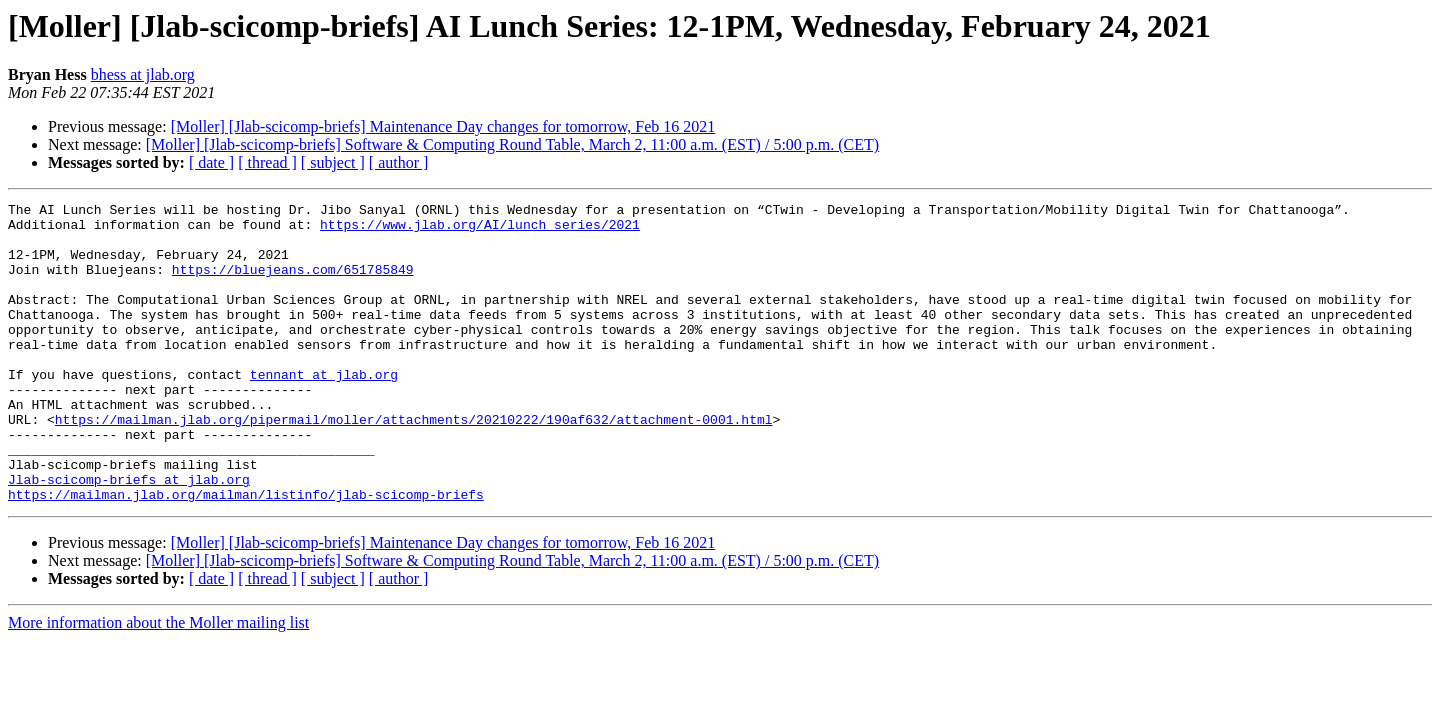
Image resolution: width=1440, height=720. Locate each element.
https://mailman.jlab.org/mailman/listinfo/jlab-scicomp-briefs (246, 554)
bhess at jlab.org (143, 74)
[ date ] (211, 162)
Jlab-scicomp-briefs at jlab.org (129, 536)
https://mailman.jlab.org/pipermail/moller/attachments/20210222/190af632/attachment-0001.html (414, 464)
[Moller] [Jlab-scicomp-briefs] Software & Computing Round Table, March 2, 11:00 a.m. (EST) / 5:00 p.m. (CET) (512, 144)
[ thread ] (267, 162)
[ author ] (399, 162)
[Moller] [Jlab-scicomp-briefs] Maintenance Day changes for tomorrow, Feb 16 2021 (443, 126)
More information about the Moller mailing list (158, 682)
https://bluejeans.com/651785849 (293, 284)
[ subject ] (333, 162)
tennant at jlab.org (324, 410)
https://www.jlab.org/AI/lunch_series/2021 (480, 230)
